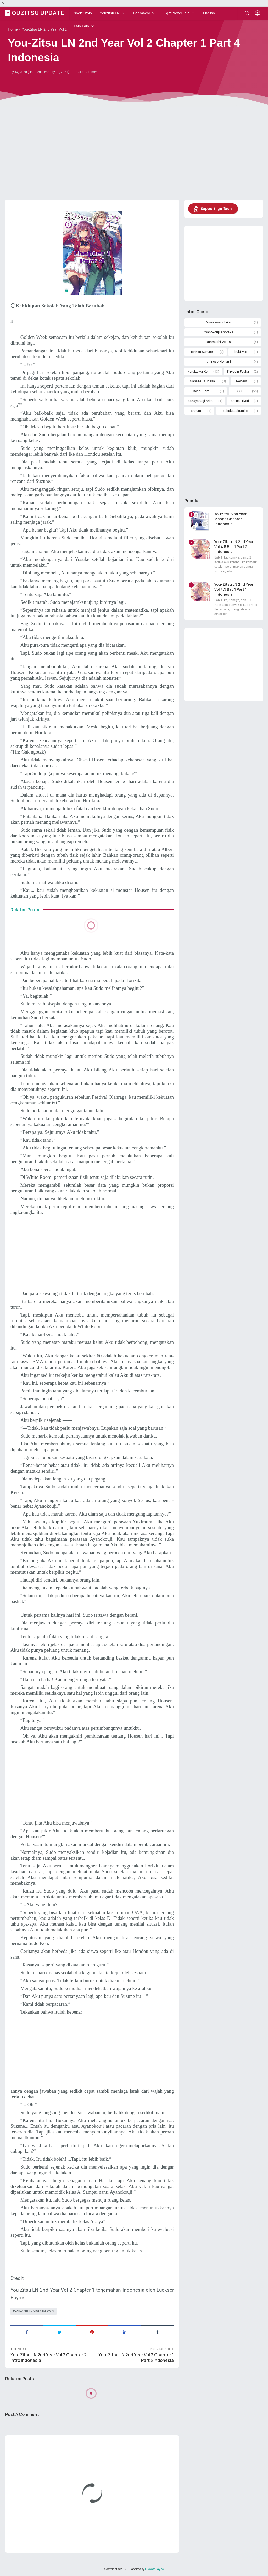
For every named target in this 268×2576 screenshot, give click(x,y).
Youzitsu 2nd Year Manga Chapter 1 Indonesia (230, 518)
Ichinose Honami (218, 361)
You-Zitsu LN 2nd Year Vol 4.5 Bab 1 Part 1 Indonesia (234, 589)
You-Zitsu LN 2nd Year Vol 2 (34, 2311)
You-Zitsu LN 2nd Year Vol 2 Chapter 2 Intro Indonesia (48, 2357)
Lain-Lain (81, 26)
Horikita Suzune (201, 352)
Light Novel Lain (176, 13)
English (209, 13)
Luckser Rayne (154, 2569)
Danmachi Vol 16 (218, 342)
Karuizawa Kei (197, 371)
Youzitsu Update (36, 12)
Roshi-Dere (201, 391)
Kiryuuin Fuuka (238, 371)
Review (241, 381)
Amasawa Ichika (218, 322)
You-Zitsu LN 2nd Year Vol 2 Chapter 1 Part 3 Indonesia (136, 2357)
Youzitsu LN (110, 13)
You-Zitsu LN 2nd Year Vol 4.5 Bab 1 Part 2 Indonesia (234, 546)
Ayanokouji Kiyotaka (218, 332)
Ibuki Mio (240, 352)
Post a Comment (87, 72)
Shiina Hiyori (240, 401)
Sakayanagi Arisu (200, 401)
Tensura (195, 411)
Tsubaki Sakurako (234, 411)
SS (239, 391)
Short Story (83, 13)
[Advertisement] (134, 155)
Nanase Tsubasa (202, 381)
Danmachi (141, 13)
